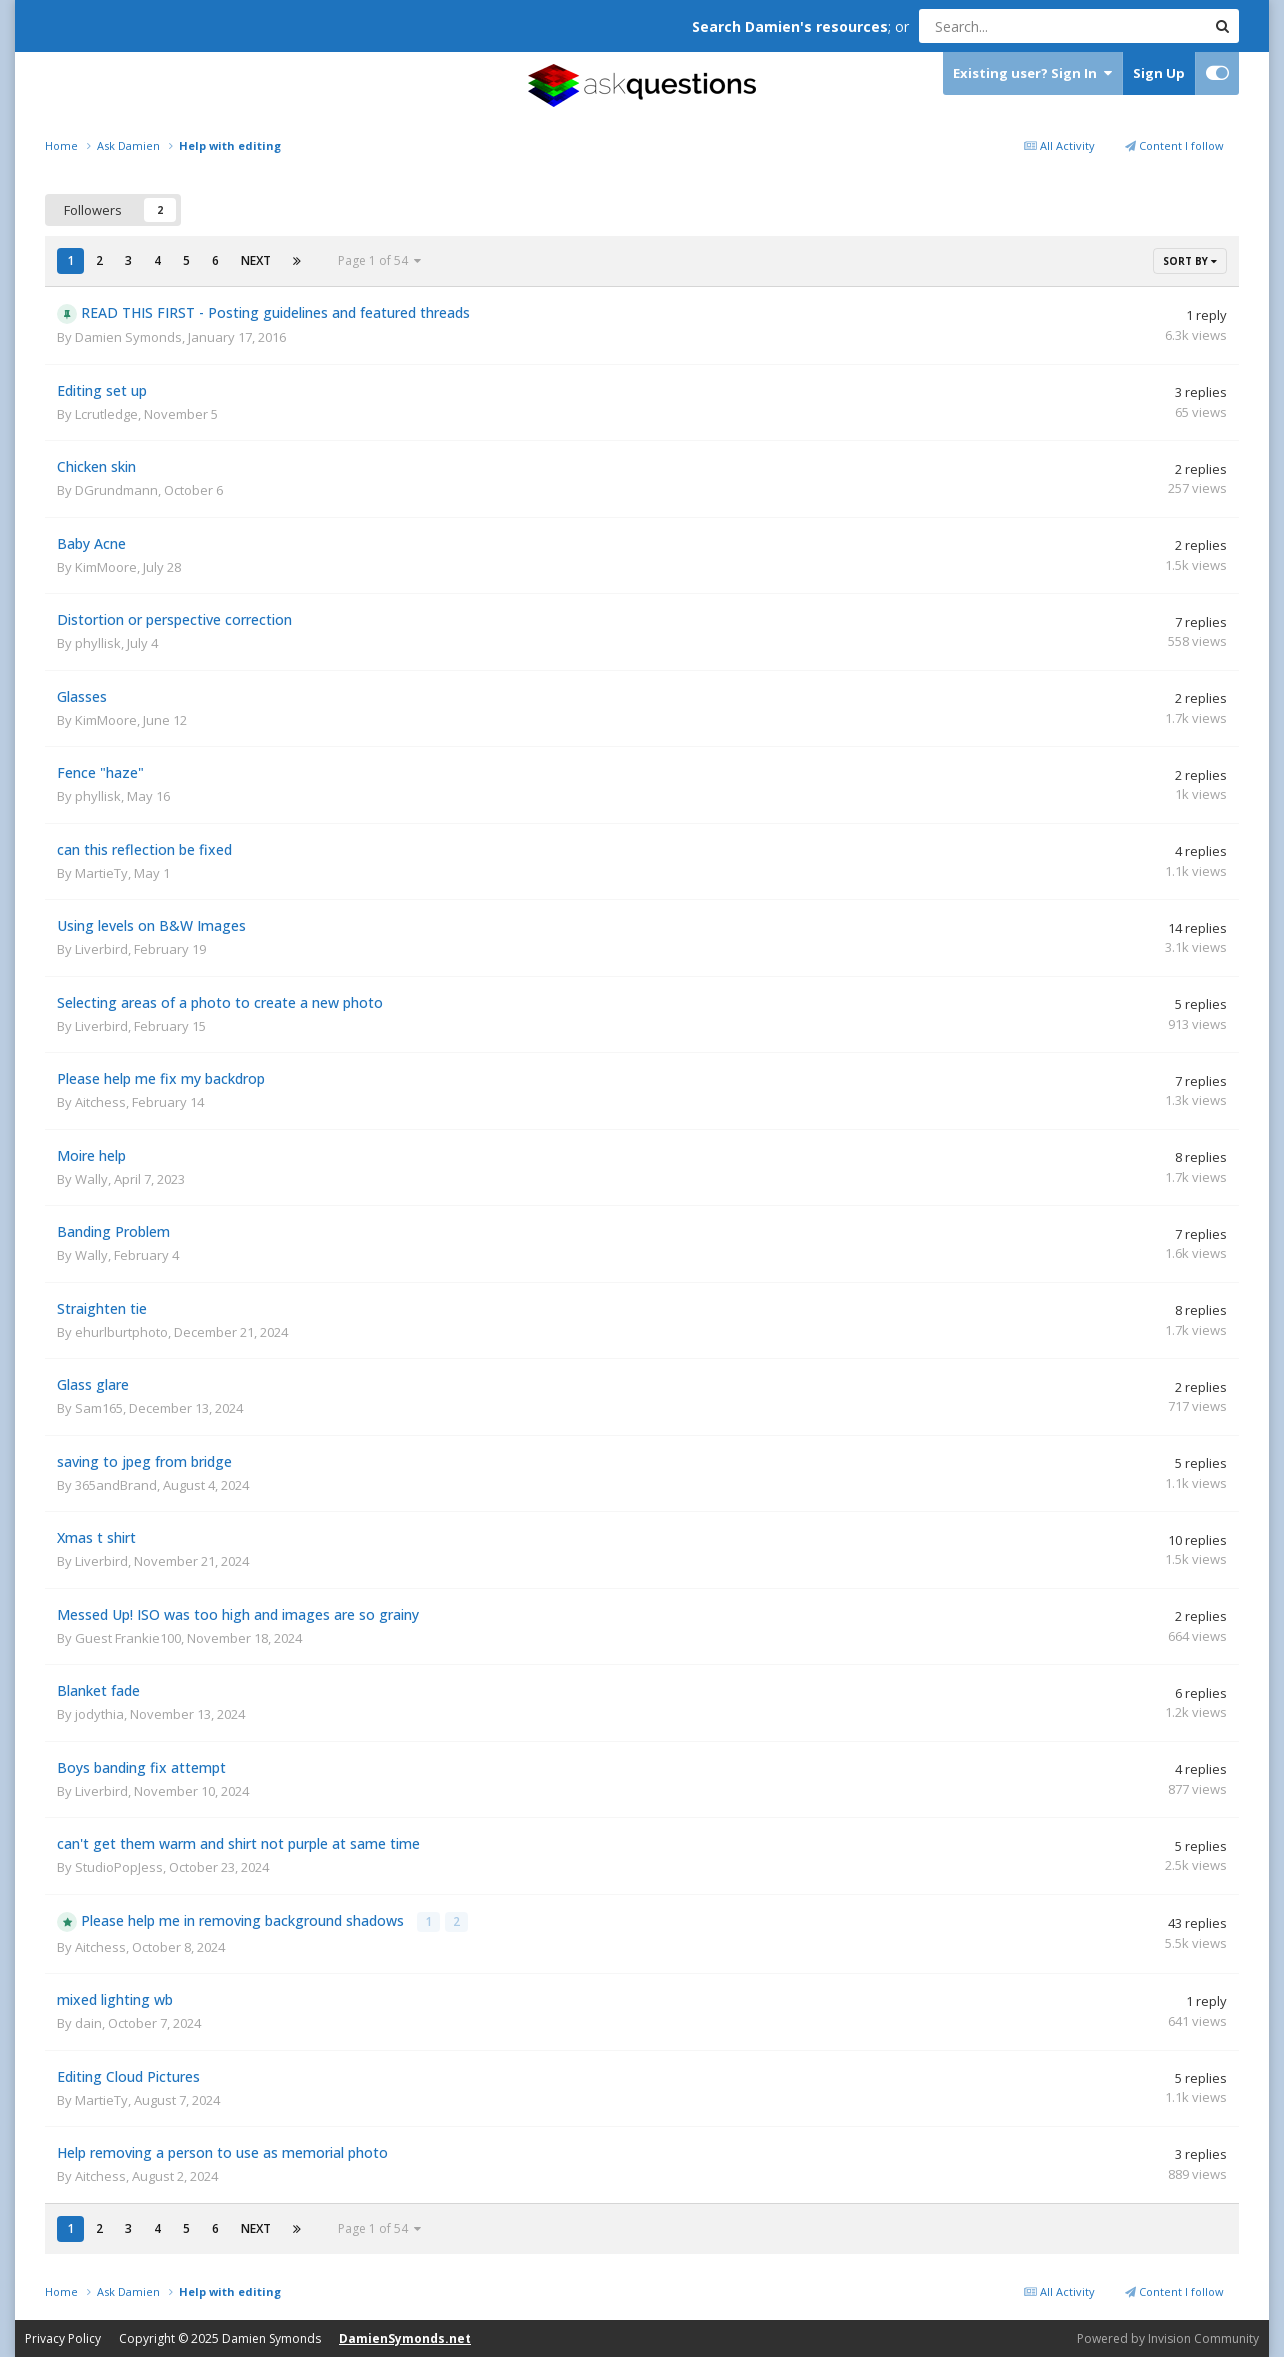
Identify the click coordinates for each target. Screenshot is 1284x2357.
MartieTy (101, 873)
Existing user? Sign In (1032, 73)
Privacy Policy (63, 2337)
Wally (91, 1179)
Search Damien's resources (790, 26)
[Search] (1011, 26)
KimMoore (106, 567)
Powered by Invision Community (1168, 2336)
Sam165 (99, 1408)
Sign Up (1159, 73)
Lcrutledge (106, 414)
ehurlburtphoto (121, 1332)
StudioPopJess (119, 1867)
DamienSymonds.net (405, 2337)
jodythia (99, 1714)
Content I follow (1174, 145)
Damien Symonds (128, 337)
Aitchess (100, 1102)
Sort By (1190, 261)
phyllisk (98, 643)
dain (88, 2021)
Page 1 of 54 (379, 260)
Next (256, 260)
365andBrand (116, 1485)
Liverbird (101, 949)
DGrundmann (116, 490)
